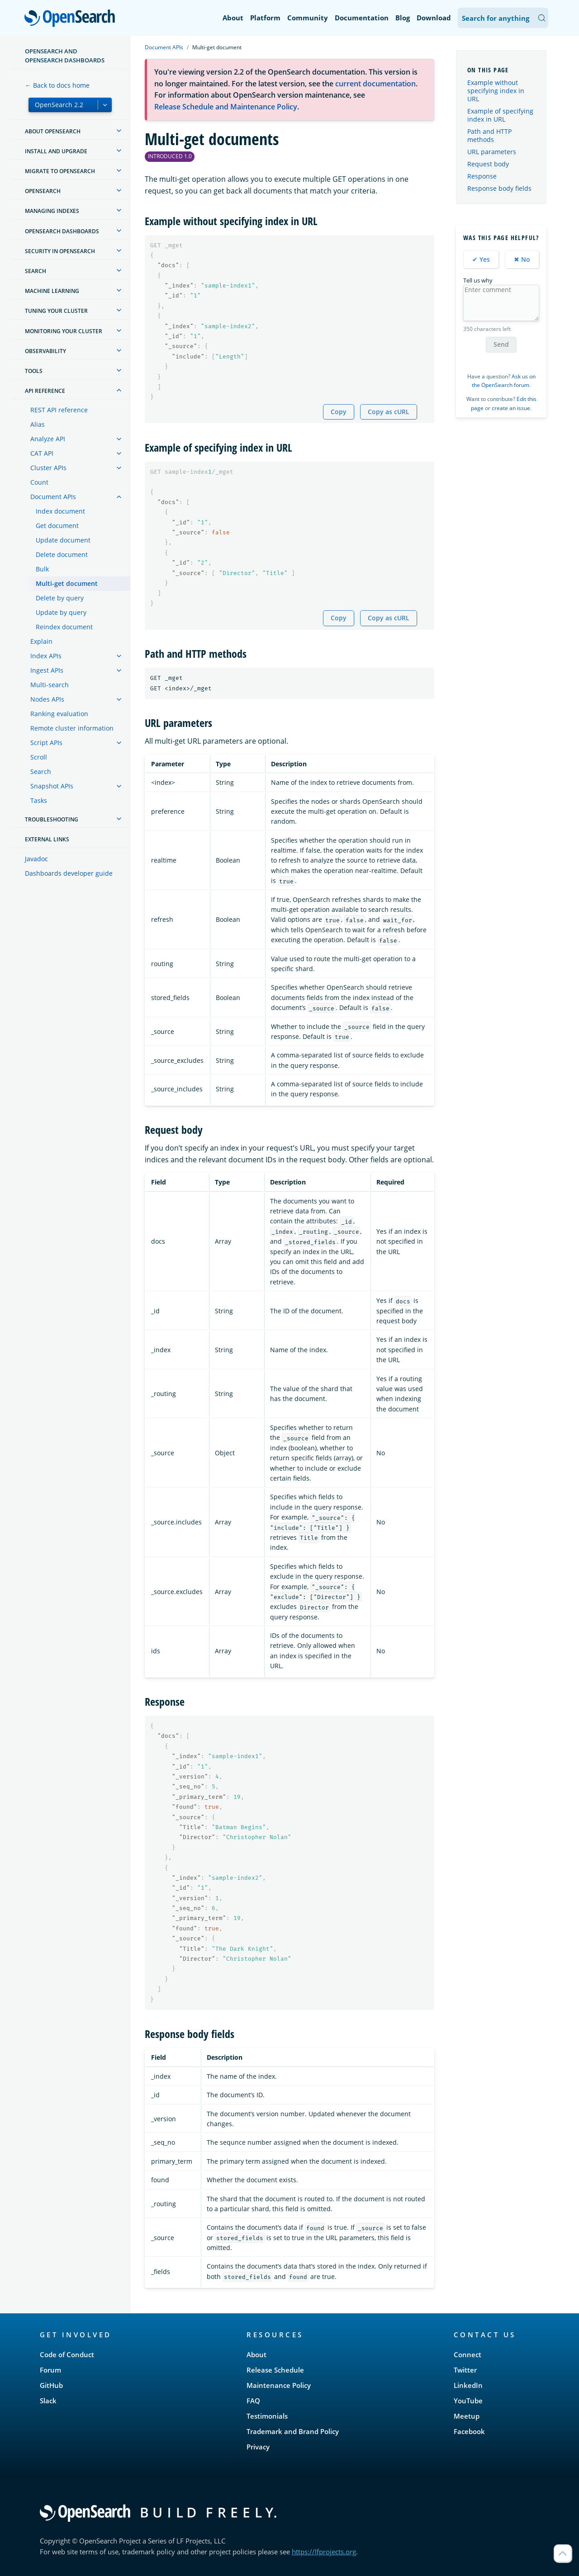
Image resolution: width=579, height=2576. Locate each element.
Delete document (62, 554)
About (233, 17)
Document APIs (53, 496)
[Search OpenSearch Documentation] (503, 18)
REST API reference (59, 410)
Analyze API (47, 438)
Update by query (61, 612)
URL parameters (491, 151)
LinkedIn (468, 2385)
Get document (57, 525)
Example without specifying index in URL (495, 90)
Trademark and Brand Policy (293, 2431)
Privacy (258, 2446)
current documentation (375, 84)
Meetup (466, 2415)
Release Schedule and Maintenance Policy (225, 107)
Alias (37, 424)
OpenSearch (72, 18)
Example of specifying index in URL (500, 115)
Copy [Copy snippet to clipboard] (338, 411)
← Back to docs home (57, 85)
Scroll (38, 757)
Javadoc (36, 858)
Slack (48, 2400)
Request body (488, 164)
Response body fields (499, 188)
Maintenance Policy (279, 2385)
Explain (41, 641)
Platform (265, 17)
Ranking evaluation (59, 713)
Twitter (465, 2369)
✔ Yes (481, 259)
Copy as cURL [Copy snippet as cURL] (388, 411)
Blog (402, 17)
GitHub (51, 2385)
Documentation (362, 17)
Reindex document (64, 627)
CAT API (41, 453)
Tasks (38, 800)
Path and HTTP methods (489, 135)
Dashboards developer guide (69, 873)
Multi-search (49, 684)
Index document (60, 511)
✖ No (522, 259)
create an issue (511, 408)
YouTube (468, 2400)
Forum (50, 2369)
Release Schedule (275, 2369)
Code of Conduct (67, 2354)
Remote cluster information (72, 728)
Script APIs (46, 742)
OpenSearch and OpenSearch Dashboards (64, 55)
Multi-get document (67, 583)
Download (434, 17)
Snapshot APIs (51, 786)
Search (40, 771)
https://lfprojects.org (324, 2551)
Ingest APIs (46, 670)
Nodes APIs (47, 699)
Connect (467, 2354)
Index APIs (46, 655)
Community (307, 17)
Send (501, 344)
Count (39, 482)
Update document (63, 540)
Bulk (42, 569)
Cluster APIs (48, 467)
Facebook (469, 2431)
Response (482, 176)
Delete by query (60, 598)
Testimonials (267, 2415)
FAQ (253, 2400)
